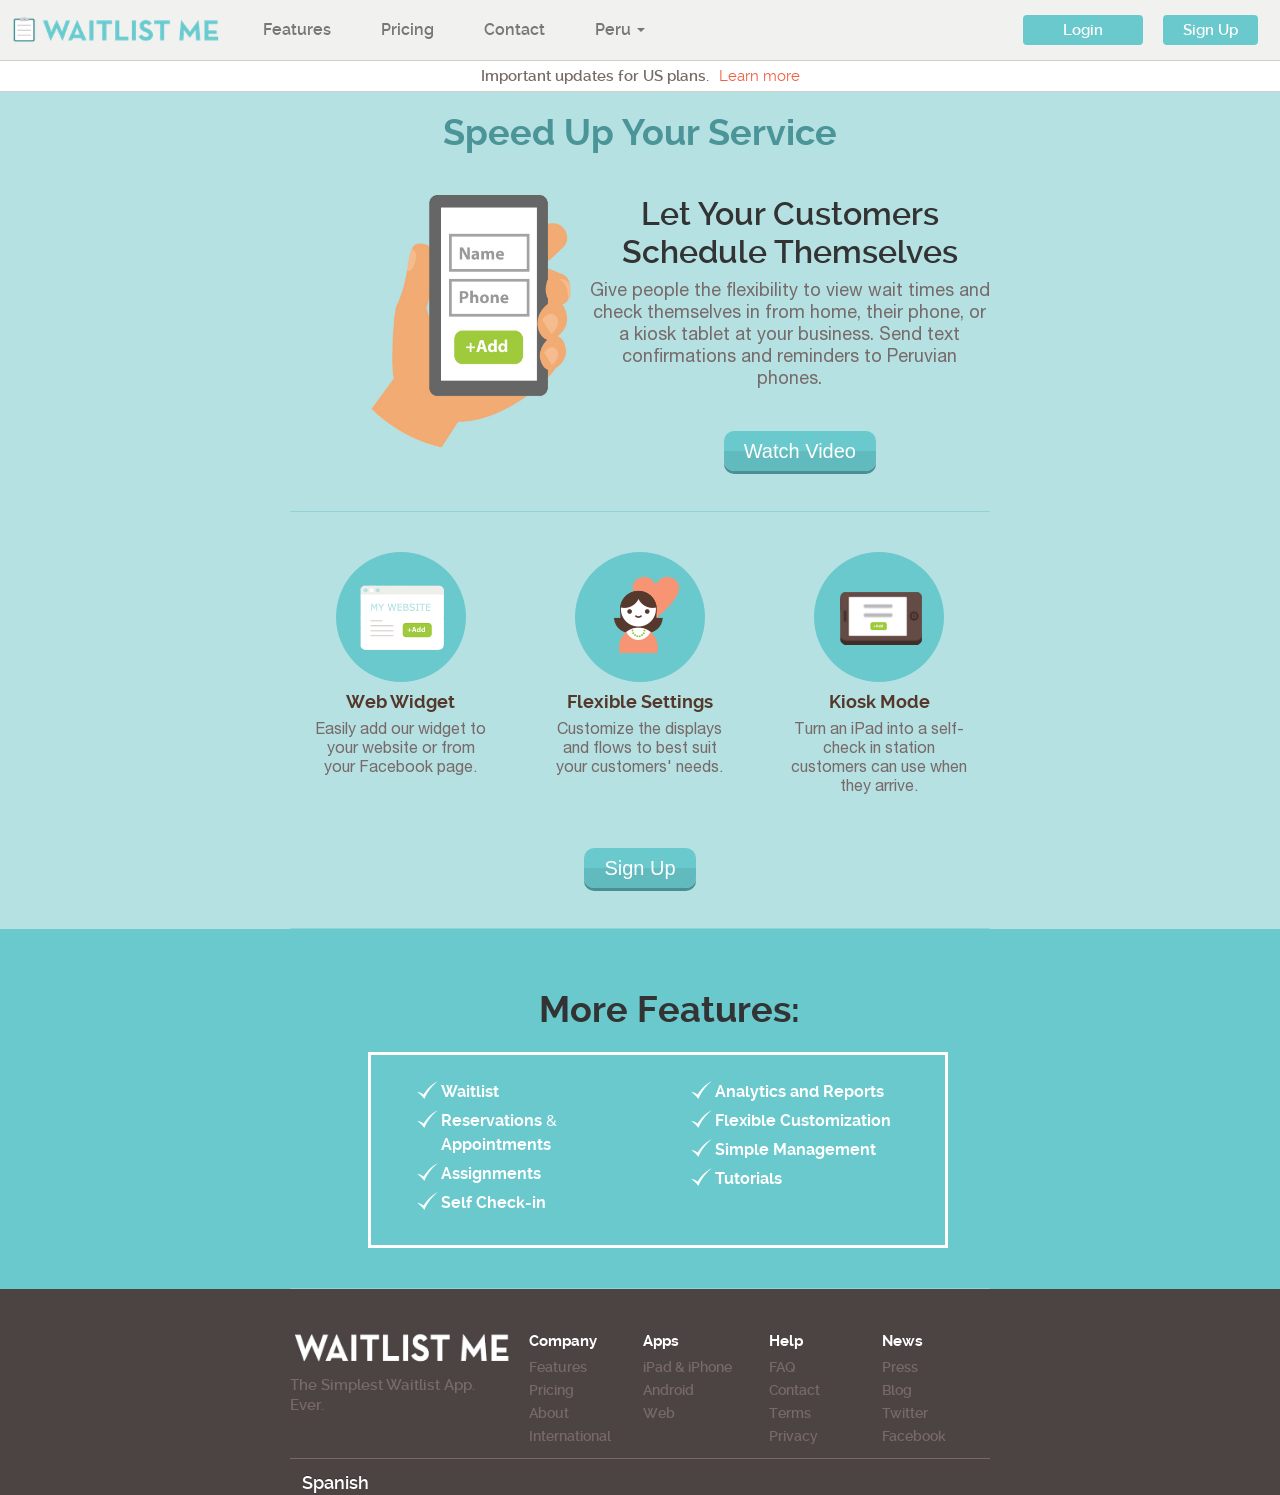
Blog (897, 1390)
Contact (514, 29)
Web (659, 1413)
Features (297, 29)
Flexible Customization (803, 1120)
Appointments (496, 1144)
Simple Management (795, 1149)
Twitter (905, 1413)
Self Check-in (493, 1202)
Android (668, 1390)
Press (900, 1367)
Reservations (491, 1120)
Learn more (759, 76)
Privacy (793, 1436)
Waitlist (470, 1091)
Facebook (914, 1436)
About (549, 1413)
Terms (790, 1413)
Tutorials (748, 1178)
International (570, 1436)
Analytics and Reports (799, 1091)
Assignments (491, 1173)
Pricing (407, 29)
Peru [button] (620, 29)
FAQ (782, 1367)
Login (1083, 30)
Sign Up (1210, 30)
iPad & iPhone (687, 1367)
